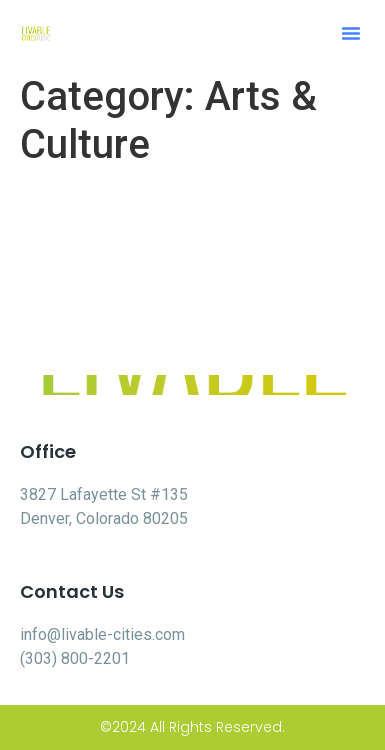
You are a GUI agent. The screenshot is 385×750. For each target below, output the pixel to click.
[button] (351, 33)
